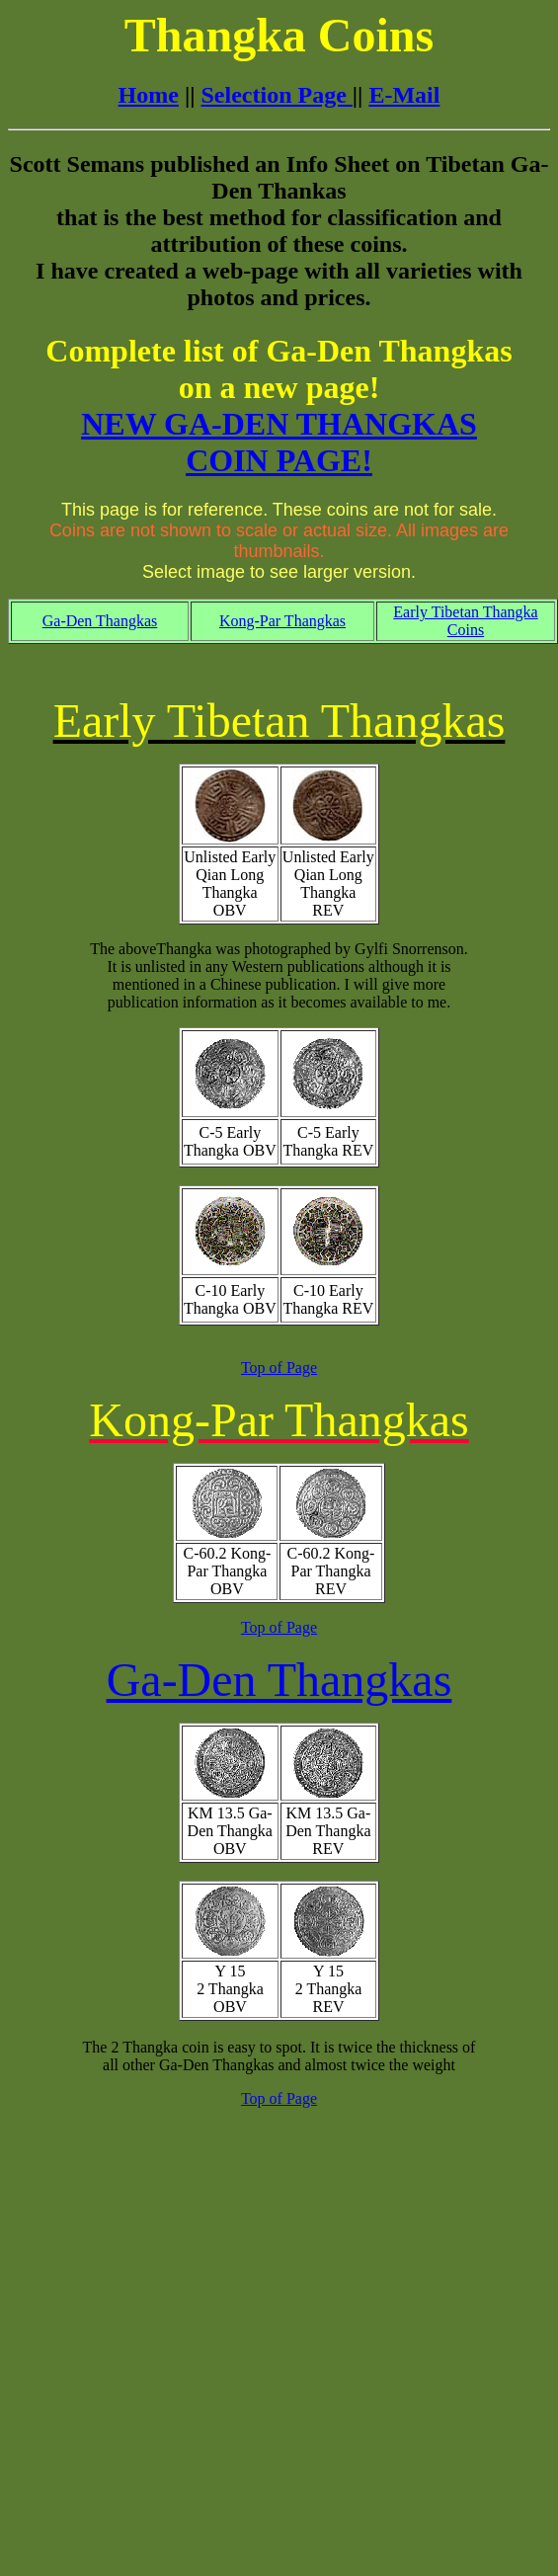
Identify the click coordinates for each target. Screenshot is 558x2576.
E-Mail (403, 95)
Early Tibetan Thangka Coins (465, 621)
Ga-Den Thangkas (100, 620)
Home (149, 95)
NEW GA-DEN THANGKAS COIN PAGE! (279, 442)
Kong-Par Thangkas (282, 620)
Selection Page (277, 95)
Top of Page (279, 1367)
